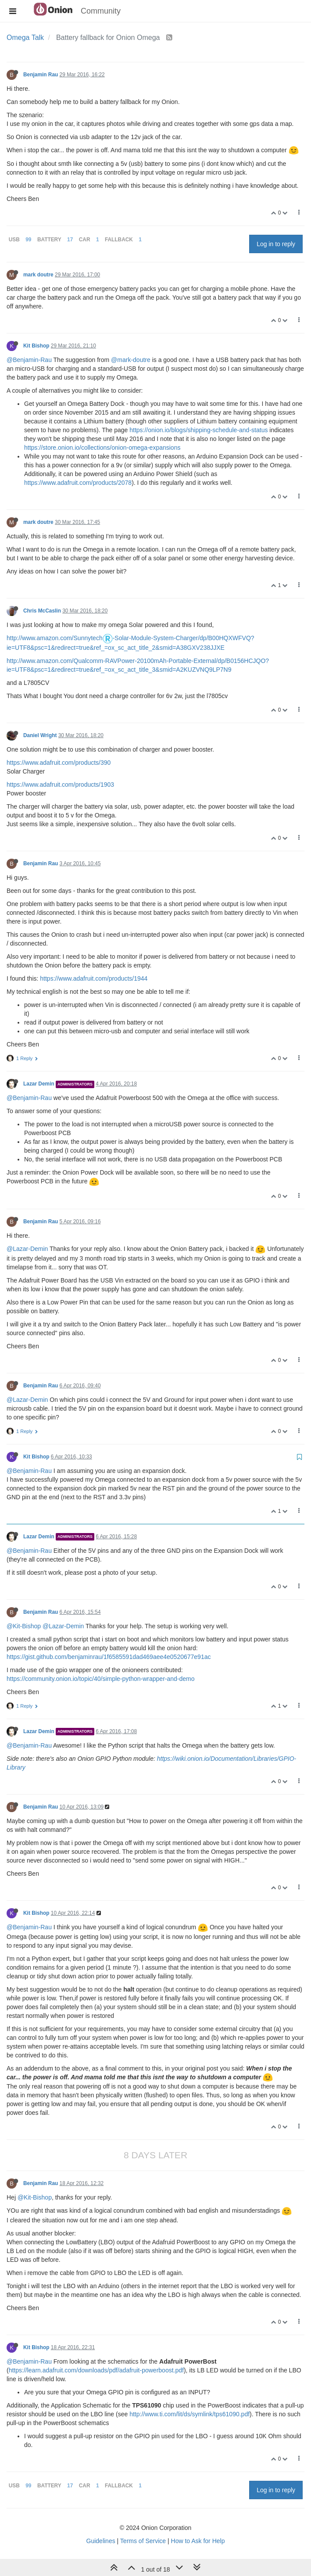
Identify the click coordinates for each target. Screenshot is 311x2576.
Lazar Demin (38, 1084)
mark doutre (38, 275)
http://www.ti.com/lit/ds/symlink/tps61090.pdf (189, 2414)
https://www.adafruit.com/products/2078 (78, 482)
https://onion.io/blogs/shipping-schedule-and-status (198, 430)
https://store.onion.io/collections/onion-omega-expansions (102, 447)
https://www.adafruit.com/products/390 (59, 762)
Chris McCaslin (42, 611)
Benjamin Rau (40, 75)
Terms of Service (143, 2540)
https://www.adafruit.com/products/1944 (93, 978)
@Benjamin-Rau (29, 359)
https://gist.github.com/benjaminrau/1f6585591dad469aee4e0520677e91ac (109, 1656)
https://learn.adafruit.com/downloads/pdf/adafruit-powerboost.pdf (96, 2370)
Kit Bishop (36, 346)
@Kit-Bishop (24, 1626)
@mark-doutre (130, 359)
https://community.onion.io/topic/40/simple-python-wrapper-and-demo (101, 1678)
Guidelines (100, 2540)
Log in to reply (276, 243)
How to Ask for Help (198, 2540)
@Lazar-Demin (27, 1248)
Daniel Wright (40, 735)
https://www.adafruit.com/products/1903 (60, 784)
